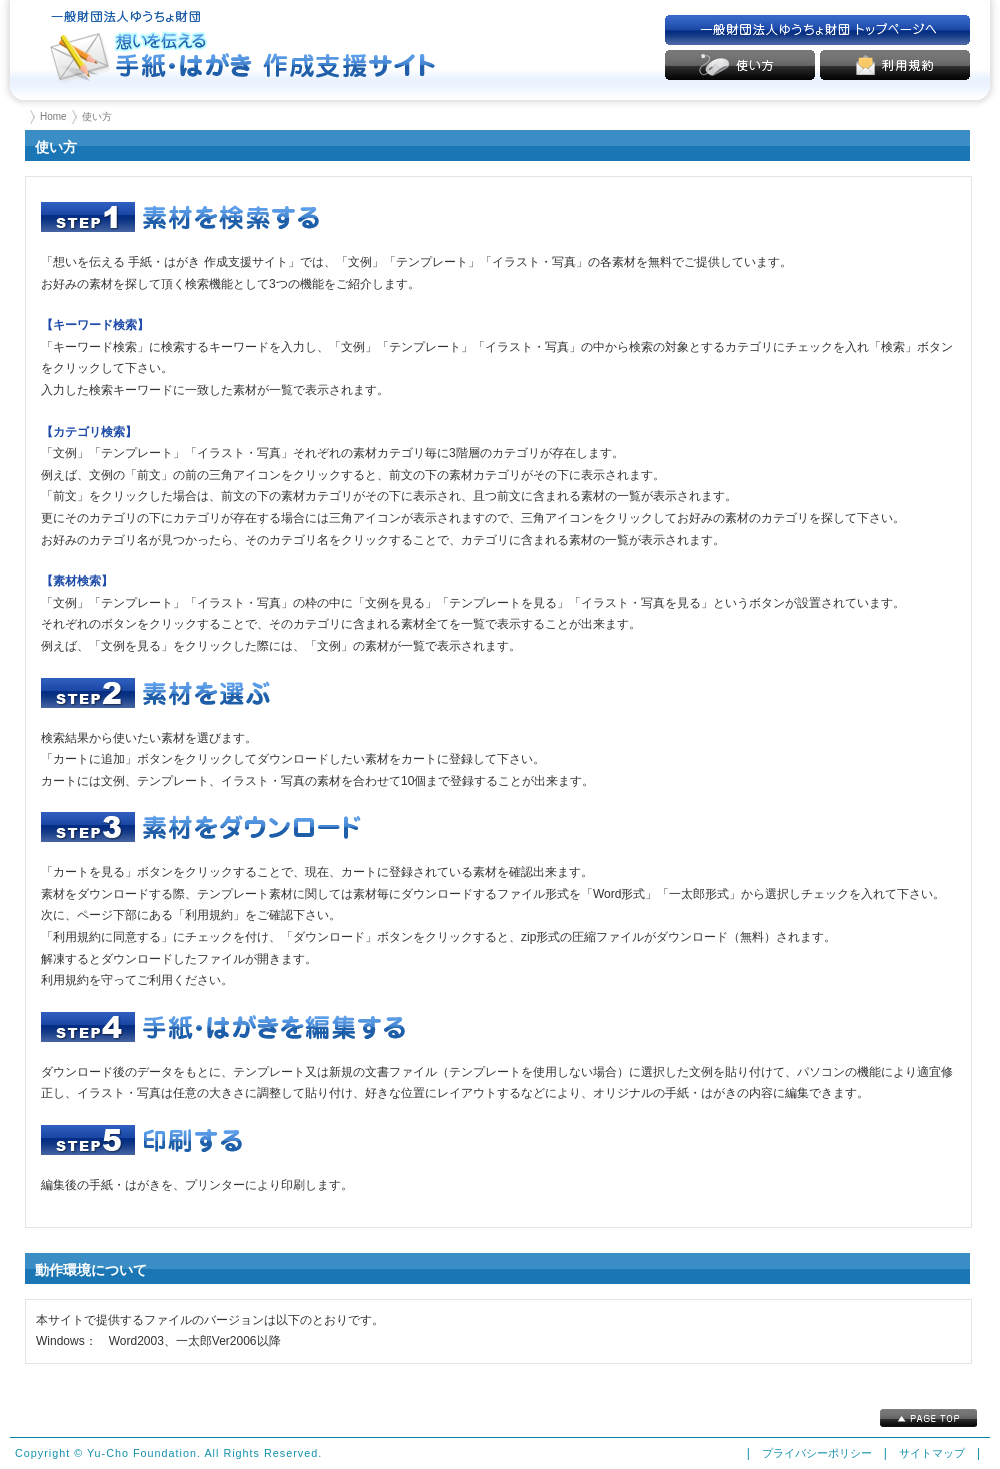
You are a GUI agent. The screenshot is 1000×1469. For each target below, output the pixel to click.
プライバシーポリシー (817, 1453)
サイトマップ (932, 1453)
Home (53, 116)
